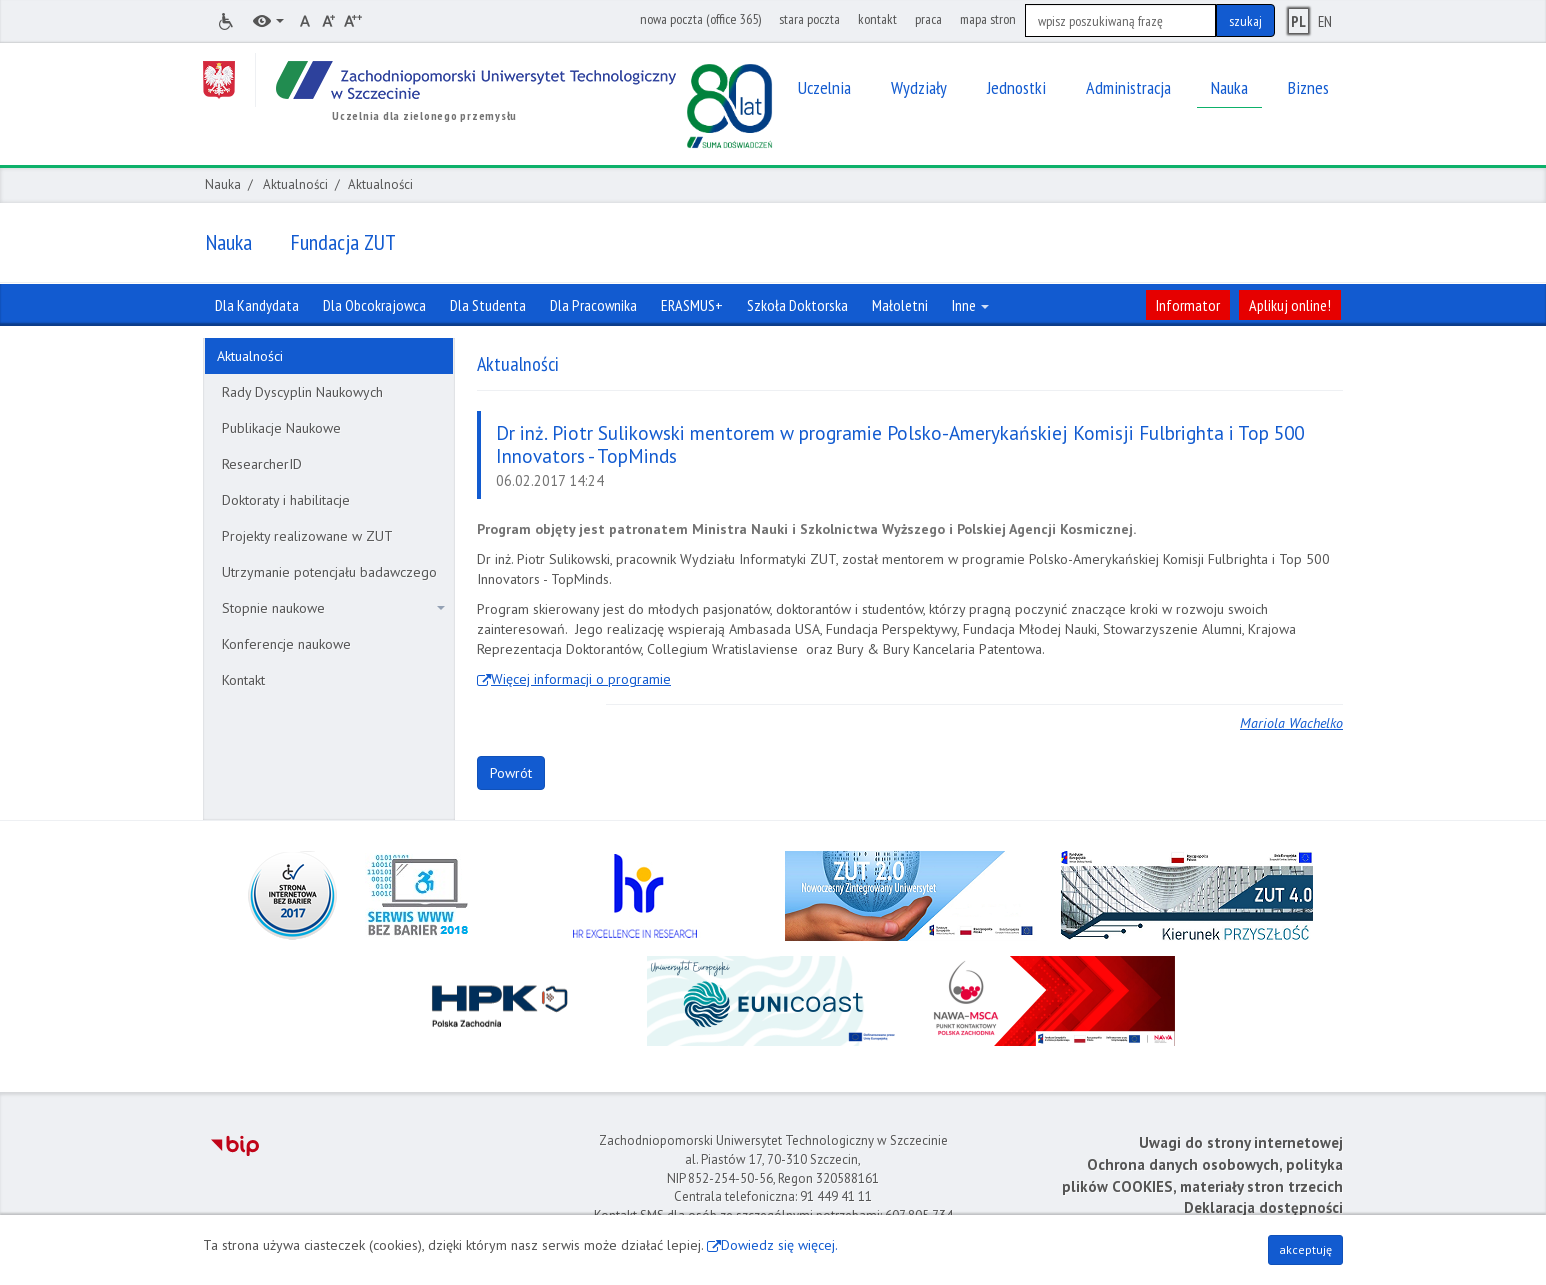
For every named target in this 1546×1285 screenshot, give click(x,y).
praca (928, 19)
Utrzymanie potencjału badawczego (329, 572)
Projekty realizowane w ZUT (307, 536)
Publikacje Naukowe (281, 428)
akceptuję (1305, 1249)
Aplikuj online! (1290, 305)
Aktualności (295, 184)
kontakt (877, 19)
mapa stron (988, 19)
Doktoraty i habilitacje (286, 500)
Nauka (223, 184)
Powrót (511, 773)
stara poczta (809, 19)
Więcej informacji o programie (581, 679)
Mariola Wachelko (1291, 723)
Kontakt (243, 680)
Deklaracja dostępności (1263, 1207)
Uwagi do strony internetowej (1241, 1142)
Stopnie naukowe (333, 608)
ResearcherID (262, 464)
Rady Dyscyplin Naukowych (302, 392)
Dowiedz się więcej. (779, 1245)
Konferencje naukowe (286, 644)
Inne (970, 305)
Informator (1188, 305)
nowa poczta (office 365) (700, 19)
